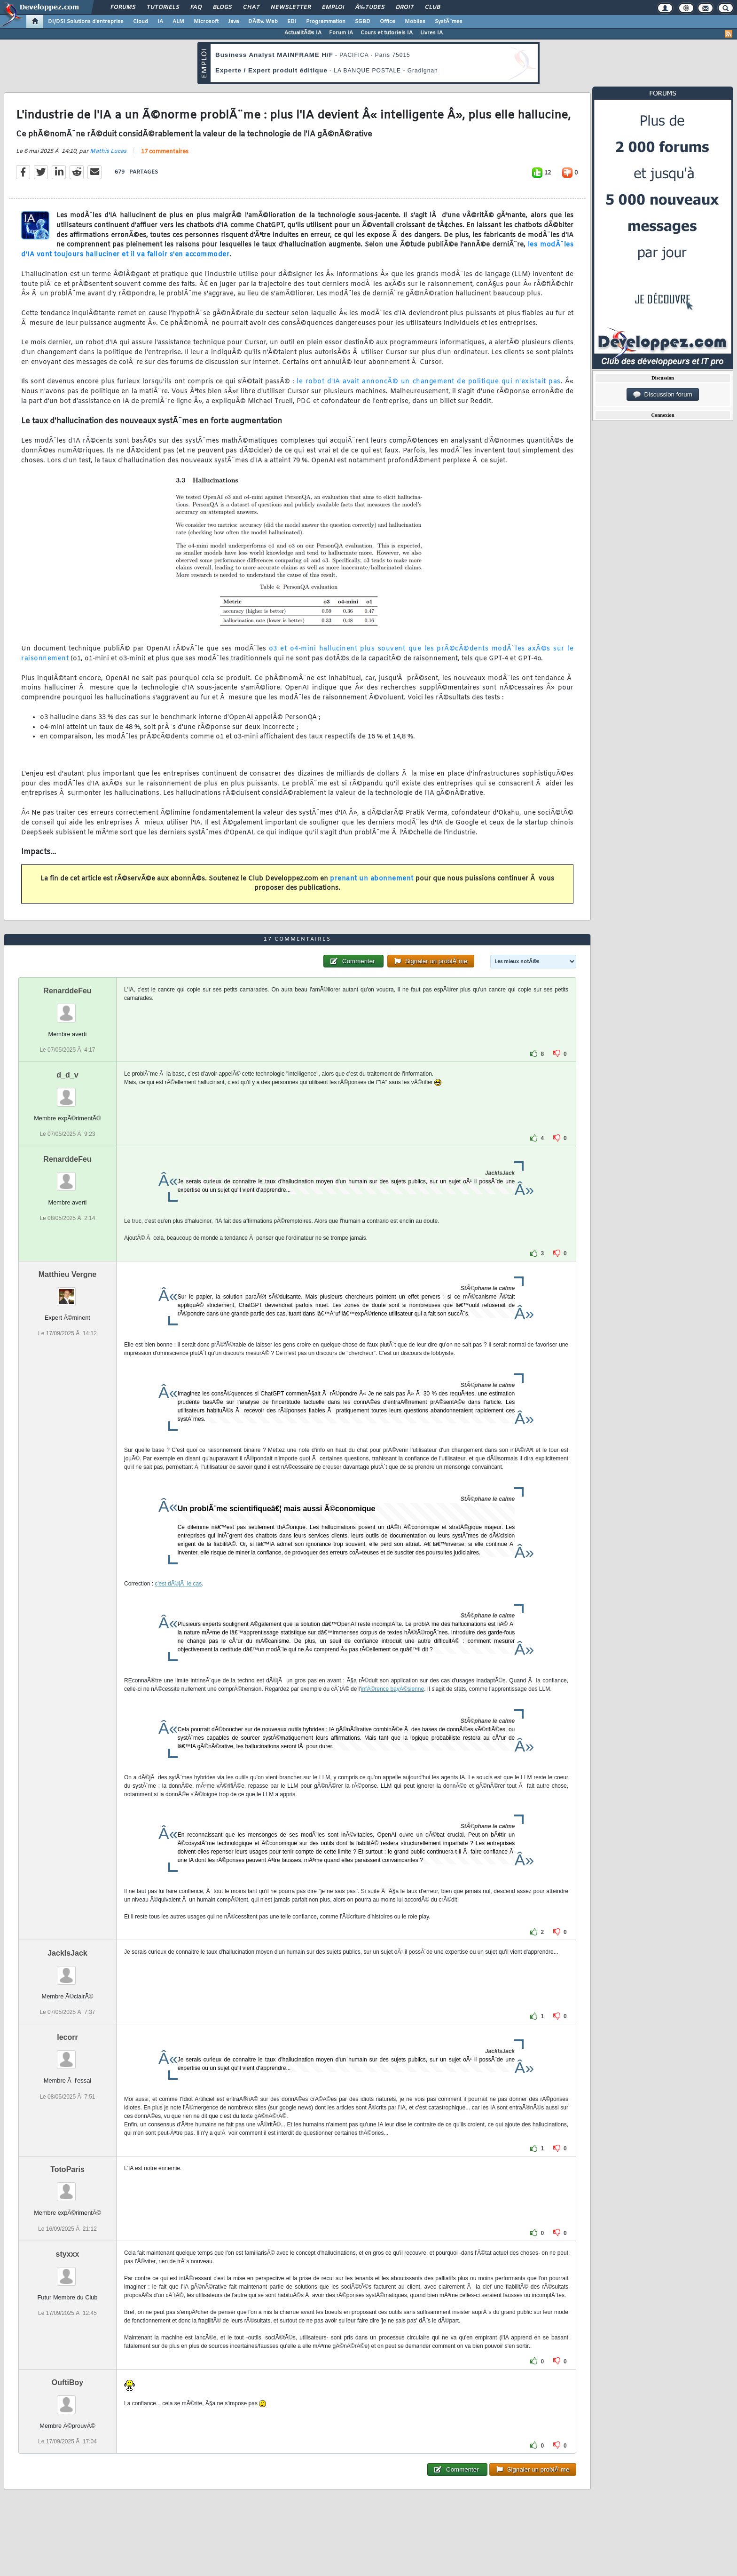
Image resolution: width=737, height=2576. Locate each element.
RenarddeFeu (67, 991)
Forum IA (341, 33)
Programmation (325, 21)
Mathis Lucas (108, 151)
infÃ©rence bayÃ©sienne (392, 1689)
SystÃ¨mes (449, 21)
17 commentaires (164, 152)
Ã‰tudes (369, 7)
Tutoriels (163, 7)
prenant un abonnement (372, 878)
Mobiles (415, 21)
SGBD (362, 21)
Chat (251, 7)
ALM (178, 21)
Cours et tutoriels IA (387, 33)
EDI (292, 21)
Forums (123, 7)
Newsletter (291, 7)
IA (160, 21)
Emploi (333, 7)
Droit (405, 7)
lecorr (67, 2037)
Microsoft (206, 21)
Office (387, 21)
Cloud (140, 21)
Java (233, 21)
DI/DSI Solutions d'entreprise (86, 21)
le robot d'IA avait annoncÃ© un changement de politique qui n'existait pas (429, 381)
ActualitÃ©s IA (302, 33)
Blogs (222, 7)
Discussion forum (662, 394)
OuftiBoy (68, 2382)
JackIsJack (67, 1953)
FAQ (196, 7)
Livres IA (431, 33)
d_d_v (67, 1075)
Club (432, 7)
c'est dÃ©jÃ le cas (178, 1583)
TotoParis (67, 2169)
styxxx (67, 2254)
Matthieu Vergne (68, 1274)
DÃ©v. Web (263, 21)
